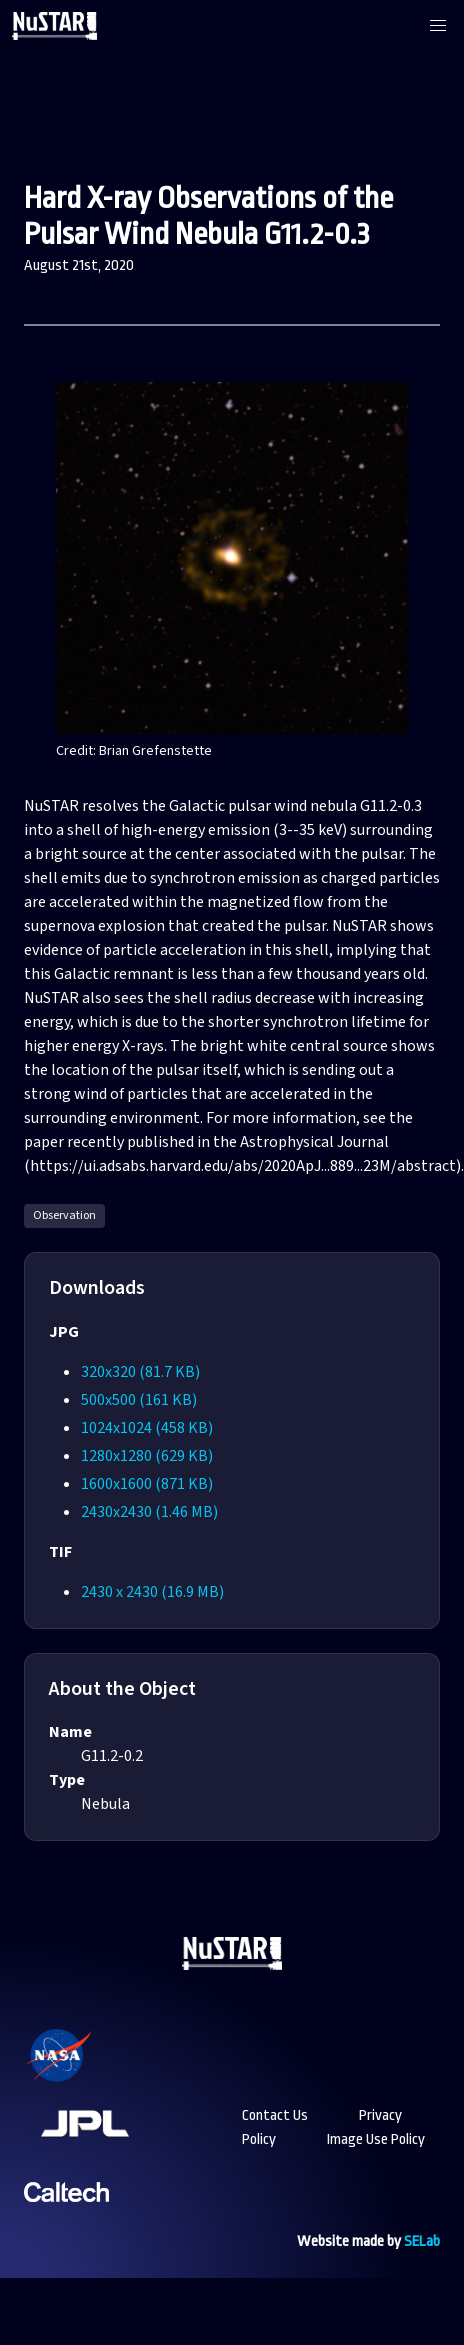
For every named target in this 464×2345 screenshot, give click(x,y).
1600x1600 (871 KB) (147, 1484)
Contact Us (275, 2115)
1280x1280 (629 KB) (147, 1456)
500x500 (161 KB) (139, 1400)
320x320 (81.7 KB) (140, 1372)
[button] (438, 26)
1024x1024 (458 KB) (147, 1428)
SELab (422, 2241)
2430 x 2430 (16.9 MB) (152, 1592)
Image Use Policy (376, 2139)
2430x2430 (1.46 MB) (149, 1512)
